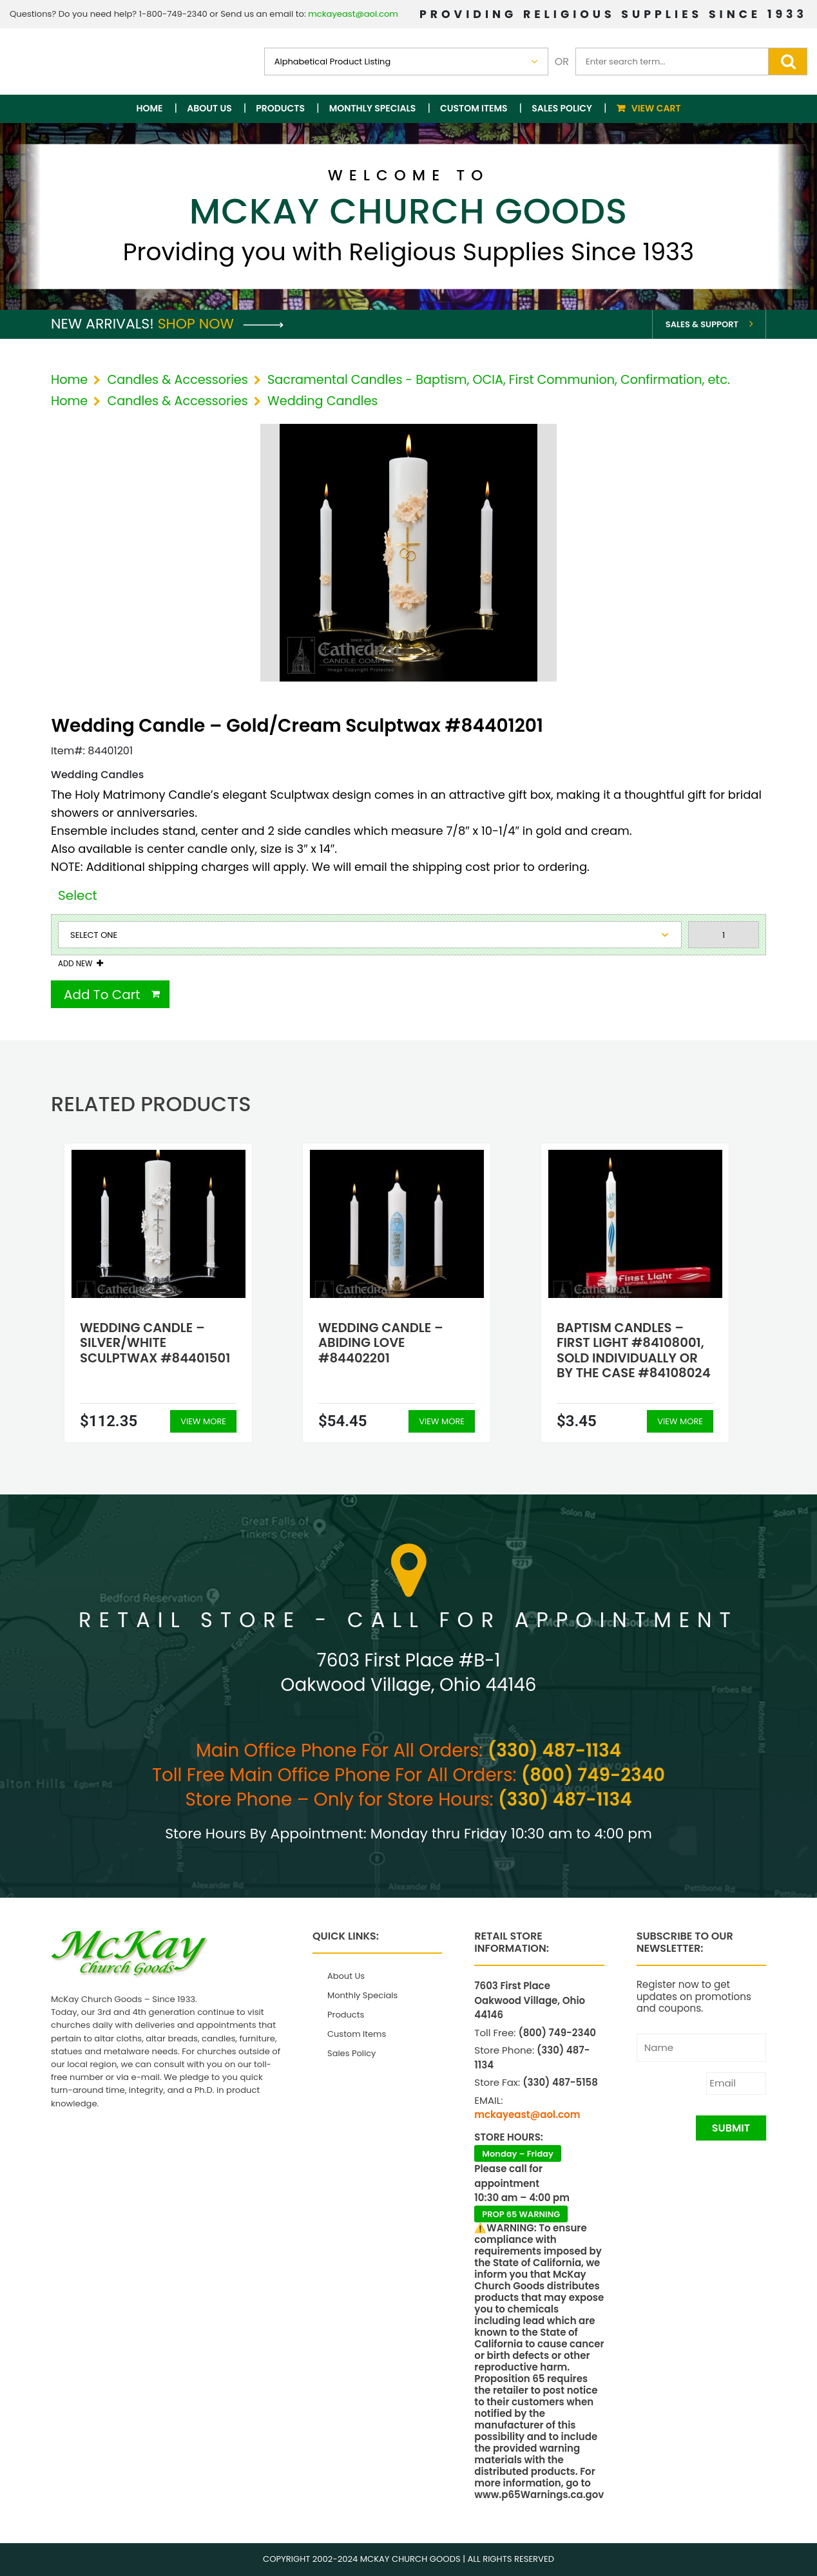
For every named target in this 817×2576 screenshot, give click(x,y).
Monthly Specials (372, 108)
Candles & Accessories (177, 379)
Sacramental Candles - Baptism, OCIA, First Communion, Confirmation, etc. (498, 379)
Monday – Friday (517, 2154)
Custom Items (474, 108)
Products (280, 108)
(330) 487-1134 (554, 1750)
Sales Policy (562, 108)
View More (203, 1421)
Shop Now (221, 324)
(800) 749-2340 (593, 1775)
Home (150, 108)
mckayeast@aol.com (353, 14)
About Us (209, 108)
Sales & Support (702, 324)
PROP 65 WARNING (521, 2214)
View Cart (656, 108)
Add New (75, 963)
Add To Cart (102, 995)
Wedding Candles (322, 401)
